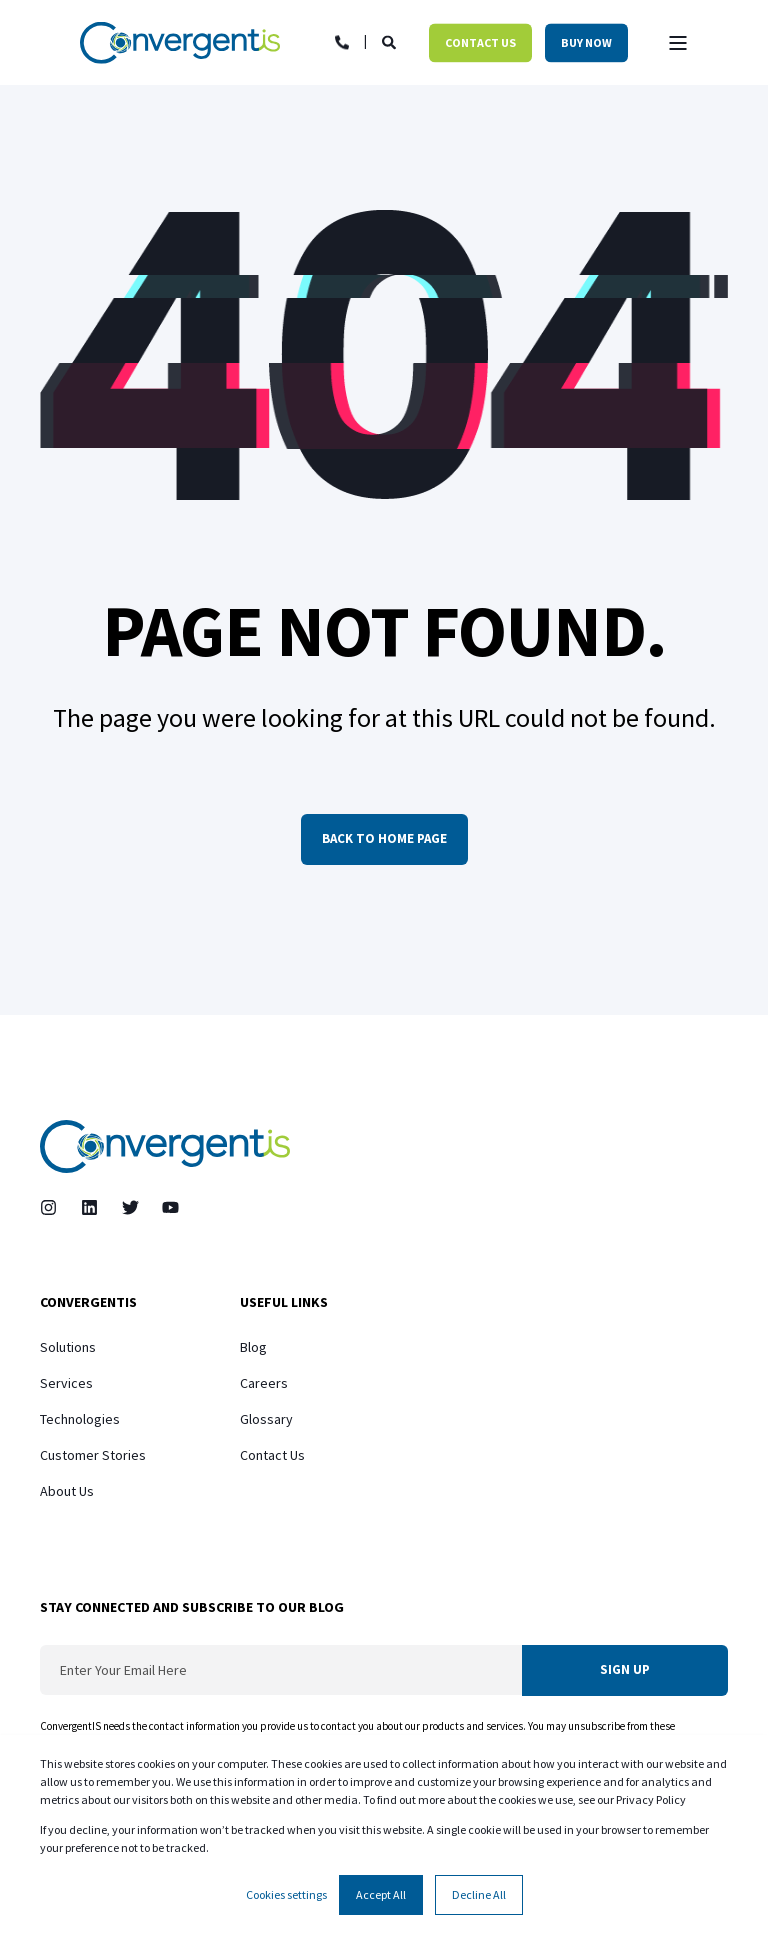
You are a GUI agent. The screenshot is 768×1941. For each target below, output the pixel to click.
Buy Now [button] (586, 42)
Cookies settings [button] (286, 1894)
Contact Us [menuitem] (272, 1455)
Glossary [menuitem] (266, 1419)
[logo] (165, 1146)
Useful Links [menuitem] (284, 1303)
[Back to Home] (180, 42)
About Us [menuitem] (67, 1491)
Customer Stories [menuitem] (93, 1455)
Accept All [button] (381, 1894)
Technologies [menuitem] (80, 1419)
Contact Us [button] (480, 42)
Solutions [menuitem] (68, 1347)
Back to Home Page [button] (384, 838)
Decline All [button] (479, 1894)
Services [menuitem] (66, 1383)
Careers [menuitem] (264, 1383)
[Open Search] (390, 41)
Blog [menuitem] (253, 1347)
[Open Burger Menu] (678, 43)
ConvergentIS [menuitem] (88, 1303)
